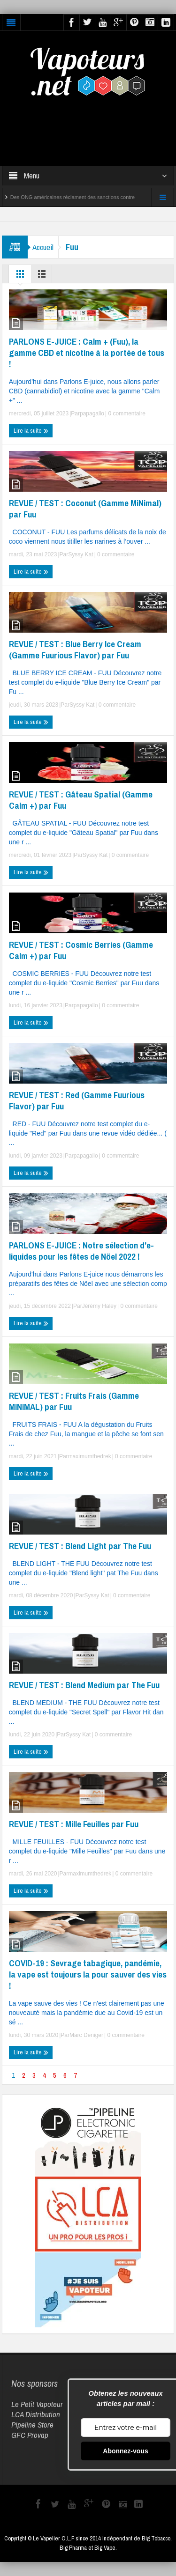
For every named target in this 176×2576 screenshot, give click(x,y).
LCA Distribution (35, 2414)
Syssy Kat (80, 554)
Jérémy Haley (99, 1306)
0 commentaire (126, 413)
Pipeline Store (32, 2424)
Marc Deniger (86, 2035)
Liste (41, 276)
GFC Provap (29, 2434)
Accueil (43, 247)
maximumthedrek (89, 1456)
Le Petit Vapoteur (37, 2404)
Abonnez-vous (125, 2451)
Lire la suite (31, 431)
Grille (20, 276)
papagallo (92, 413)
